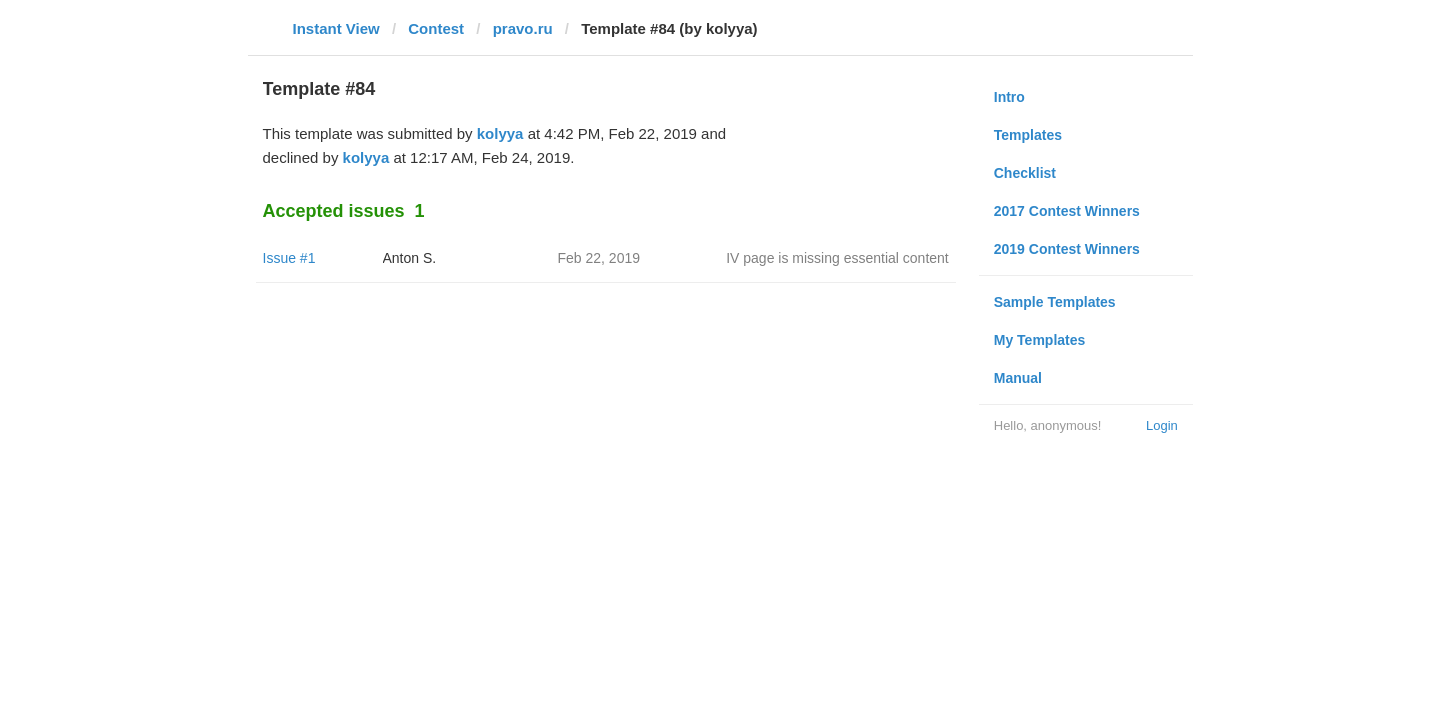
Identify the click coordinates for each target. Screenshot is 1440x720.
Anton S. (410, 258)
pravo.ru (523, 28)
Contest (436, 28)
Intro (1009, 97)
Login (1162, 425)
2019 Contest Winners (1067, 249)
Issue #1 (289, 258)
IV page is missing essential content (837, 258)
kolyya (500, 133)
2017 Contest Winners (1067, 211)
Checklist (1025, 173)
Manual (1018, 378)
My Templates (1040, 340)
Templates (1028, 135)
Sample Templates (1055, 302)
